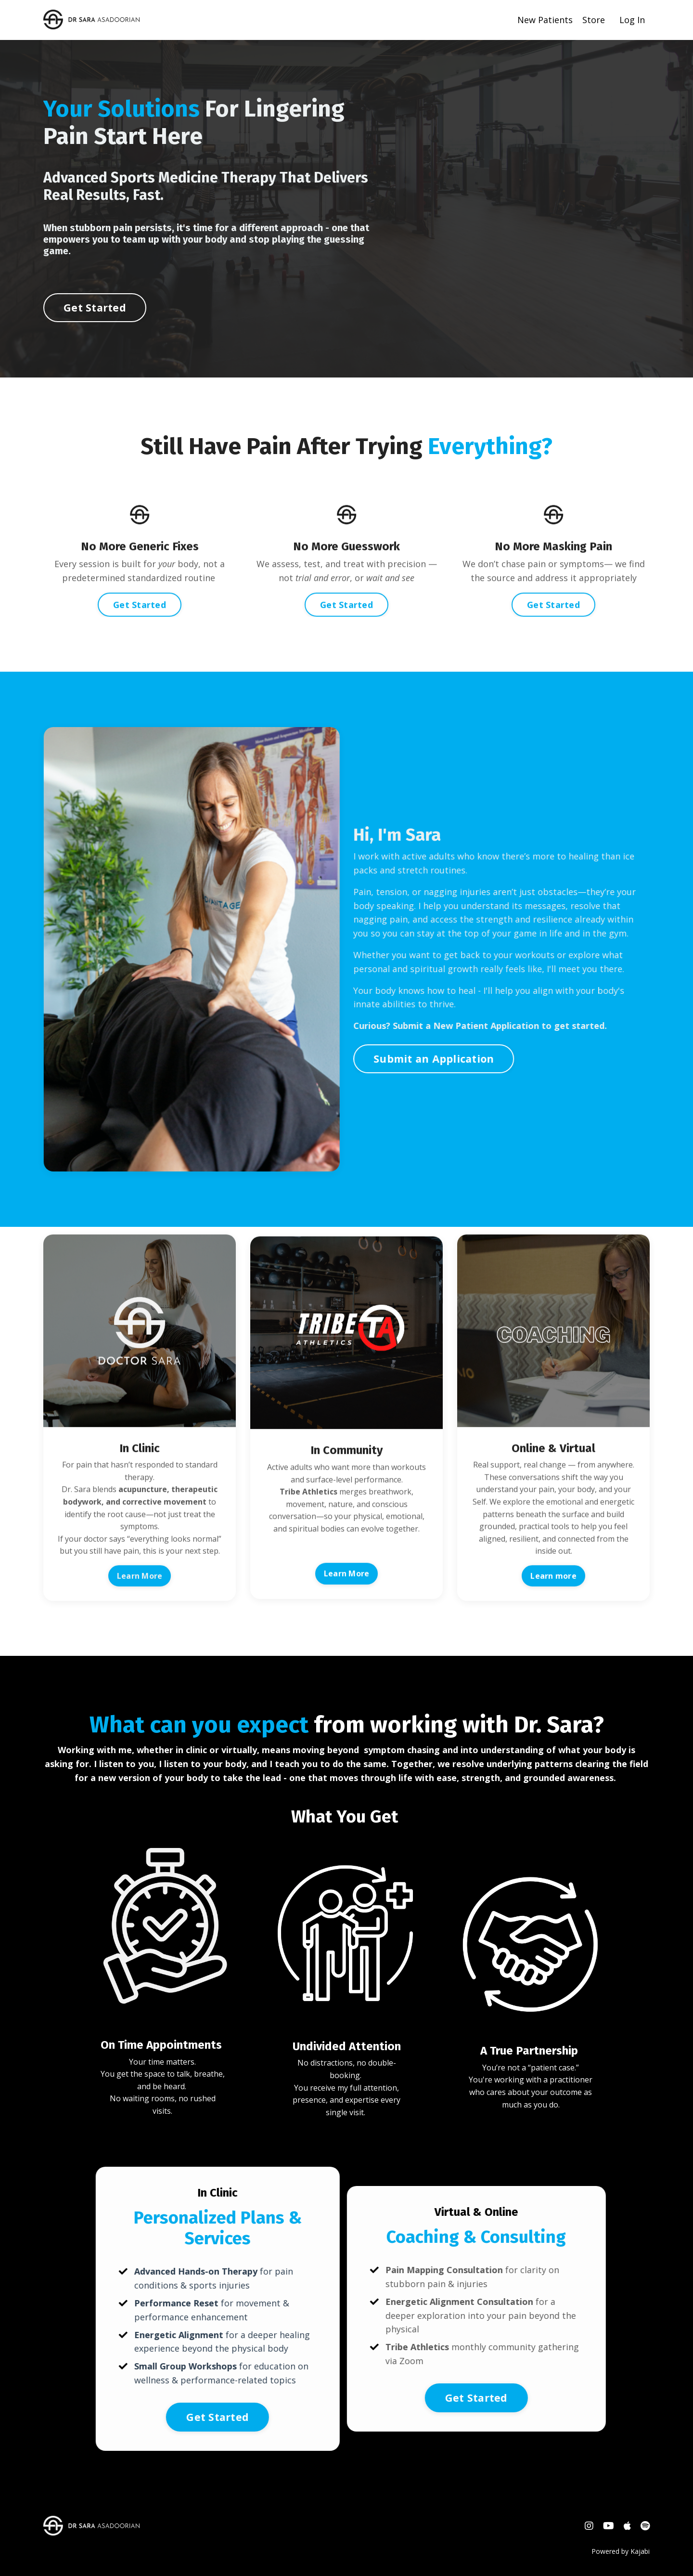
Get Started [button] (95, 336)
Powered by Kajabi (620, 2551)
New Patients (545, 20)
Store (593, 20)
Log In (632, 20)
